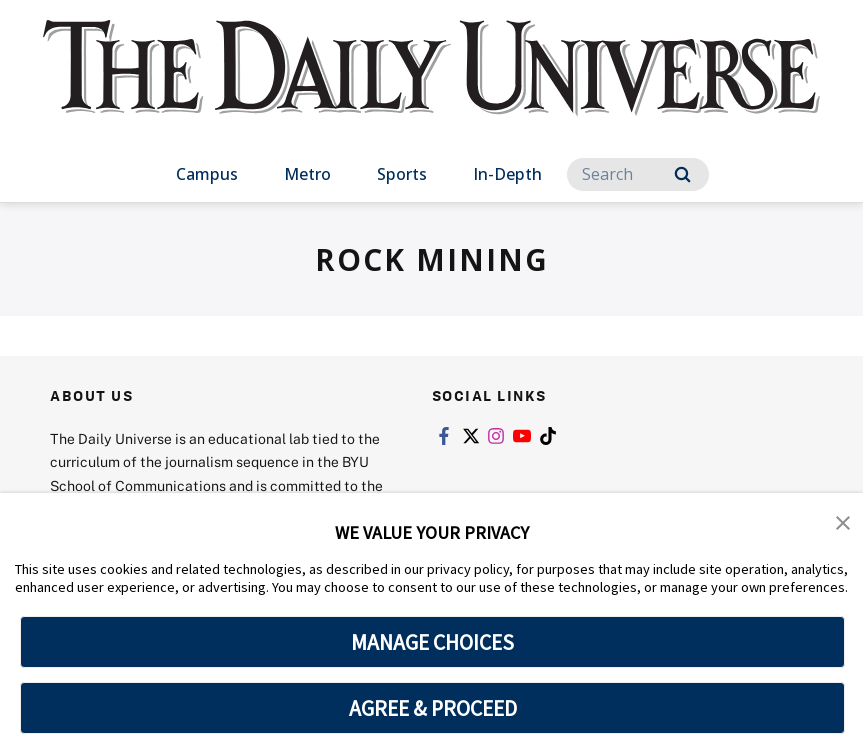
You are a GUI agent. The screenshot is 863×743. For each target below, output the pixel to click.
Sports (402, 174)
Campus (207, 174)
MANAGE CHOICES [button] (432, 642)
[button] (843, 522)
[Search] (638, 174)
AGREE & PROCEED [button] (432, 708)
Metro (307, 174)
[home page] (431, 87)
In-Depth (507, 174)
